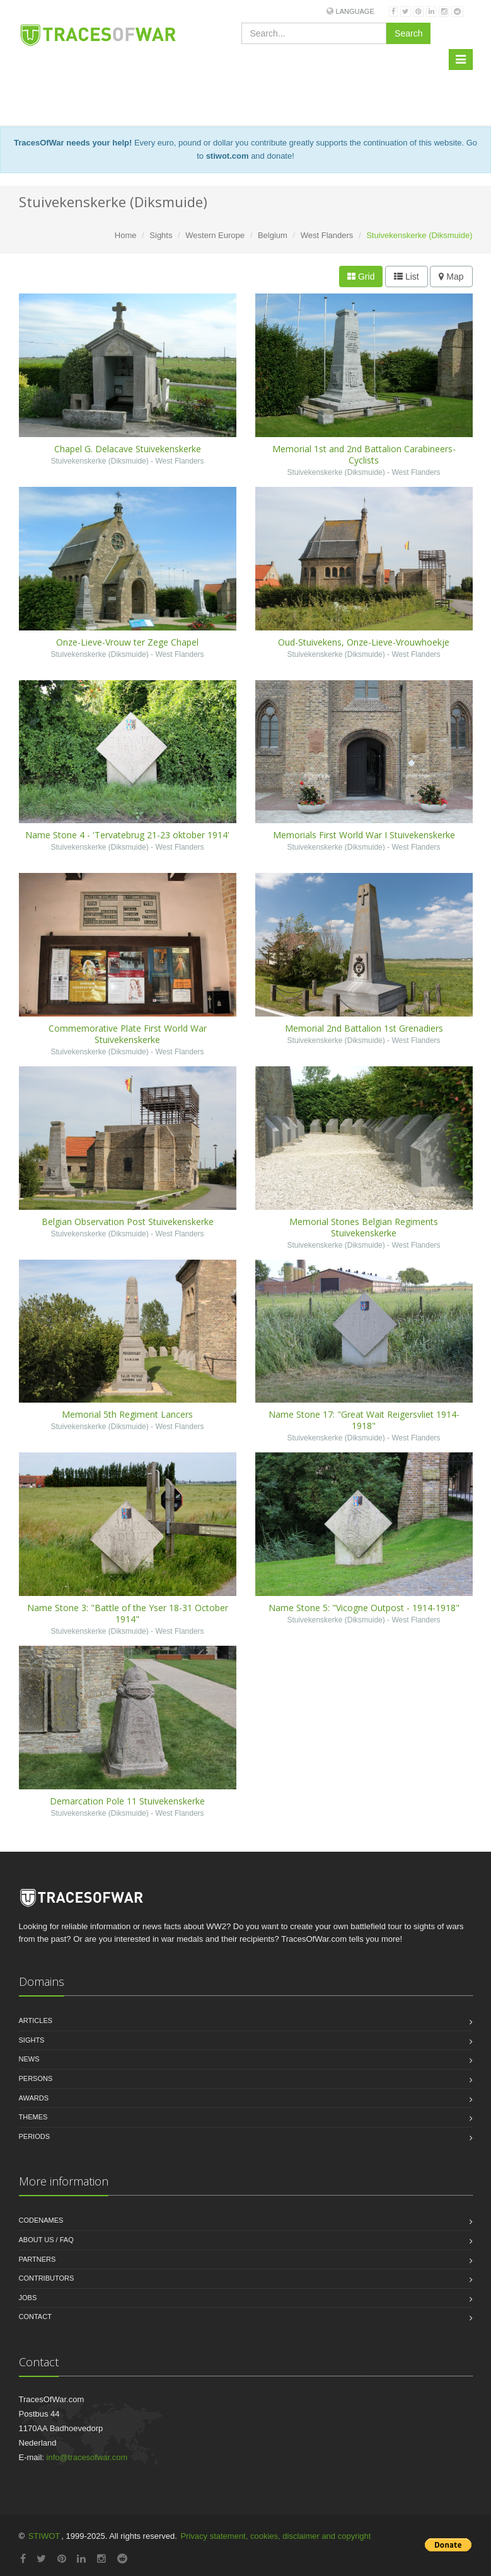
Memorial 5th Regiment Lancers (127, 1414)
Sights (160, 235)
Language (355, 11)
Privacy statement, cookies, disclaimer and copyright (275, 2536)
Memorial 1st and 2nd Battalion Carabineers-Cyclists (364, 454)
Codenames (41, 2220)
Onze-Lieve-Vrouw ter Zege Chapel (127, 642)
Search (408, 33)
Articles (36, 2020)
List (406, 276)
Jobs (28, 2297)
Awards (34, 2098)
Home (126, 235)
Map (451, 276)
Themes (33, 2117)
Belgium (272, 235)
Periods (34, 2136)
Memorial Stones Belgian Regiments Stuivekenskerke (363, 1227)
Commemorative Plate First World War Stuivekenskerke (128, 1034)
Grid (360, 276)
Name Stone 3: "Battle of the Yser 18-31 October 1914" (127, 1613)
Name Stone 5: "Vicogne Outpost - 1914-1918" (364, 1608)
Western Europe (215, 235)
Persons (36, 2078)
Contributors (46, 2278)
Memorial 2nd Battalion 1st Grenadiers (364, 1028)
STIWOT (44, 2536)
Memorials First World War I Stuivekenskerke (364, 835)
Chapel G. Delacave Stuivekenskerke (127, 449)
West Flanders (327, 235)
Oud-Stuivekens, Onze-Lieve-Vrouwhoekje (363, 642)
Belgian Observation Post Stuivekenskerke (128, 1222)
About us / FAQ (46, 2239)
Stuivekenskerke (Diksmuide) (99, 461)
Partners (37, 2259)
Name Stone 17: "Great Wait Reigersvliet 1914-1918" (364, 1420)
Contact (35, 2316)
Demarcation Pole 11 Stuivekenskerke (127, 1801)
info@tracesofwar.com (87, 2457)
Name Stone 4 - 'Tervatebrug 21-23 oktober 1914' (127, 835)
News (29, 2059)
